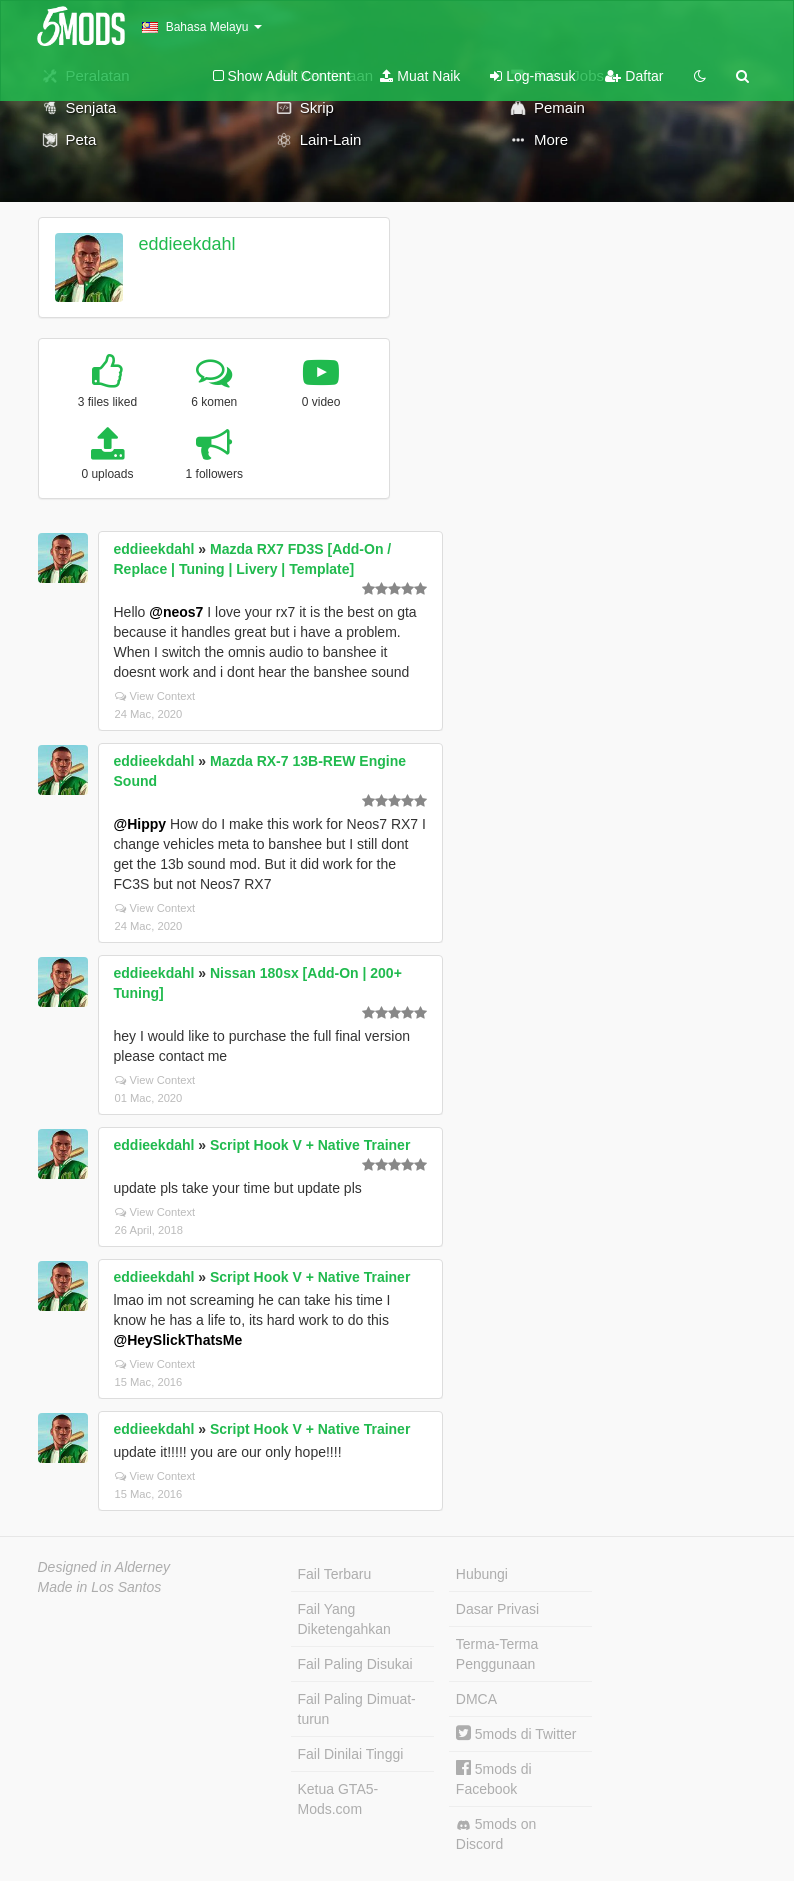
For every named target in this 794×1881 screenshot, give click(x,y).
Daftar (634, 76)
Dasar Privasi (497, 1609)
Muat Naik (420, 76)
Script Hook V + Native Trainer (310, 1145)
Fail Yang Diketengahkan (344, 1619)
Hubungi (482, 1574)
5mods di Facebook (494, 1778)
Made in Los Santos (100, 1587)
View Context (155, 696)
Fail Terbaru (335, 1574)
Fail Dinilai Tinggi (351, 1754)
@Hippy (140, 824)
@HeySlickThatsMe (178, 1340)
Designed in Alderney (104, 1567)
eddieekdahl (186, 244)
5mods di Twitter (516, 1734)
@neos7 (176, 612)
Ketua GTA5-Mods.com (338, 1799)
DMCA (476, 1699)
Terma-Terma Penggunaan (497, 1654)
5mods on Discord (496, 1834)
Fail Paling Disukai (355, 1664)
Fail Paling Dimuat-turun (357, 1709)
